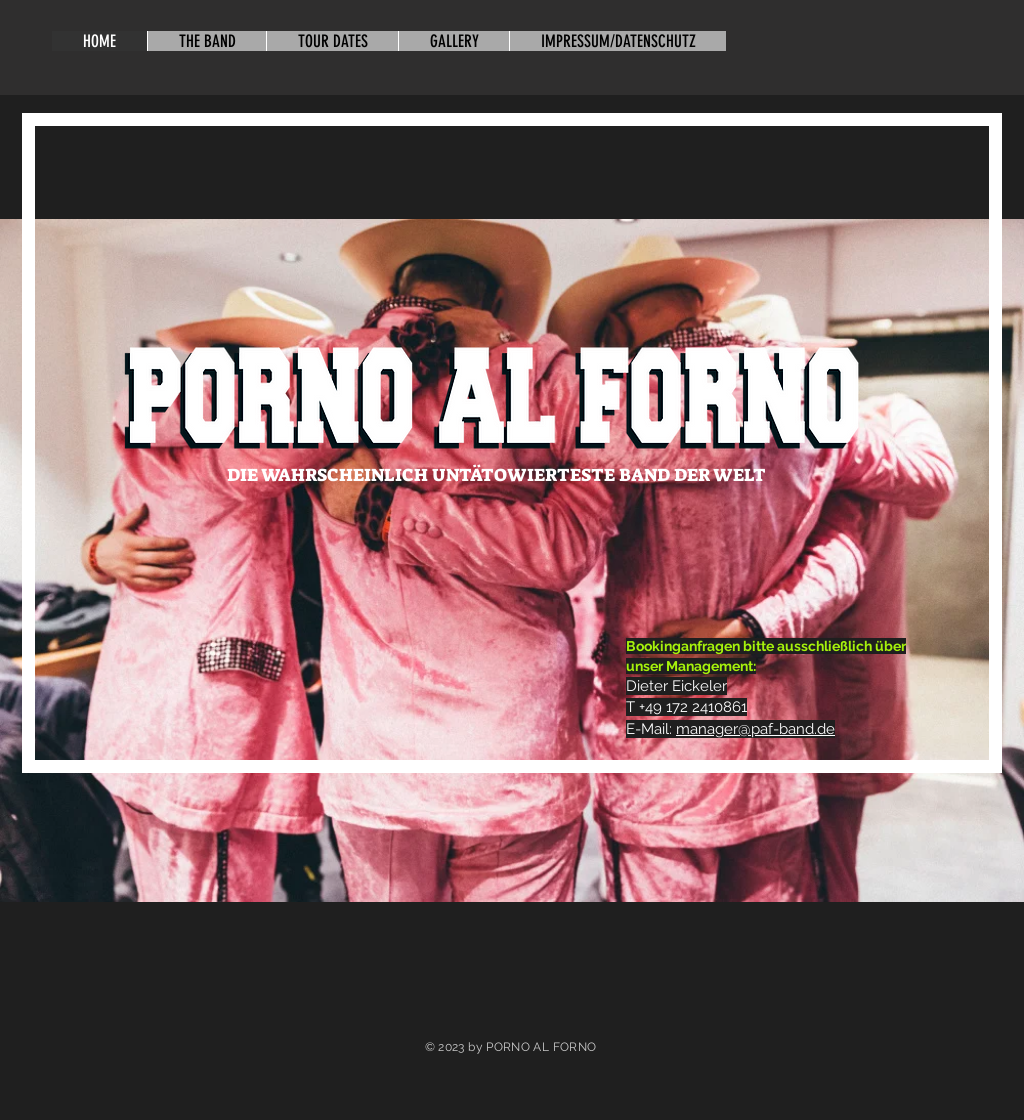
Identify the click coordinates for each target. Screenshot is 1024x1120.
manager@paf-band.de (755, 729)
